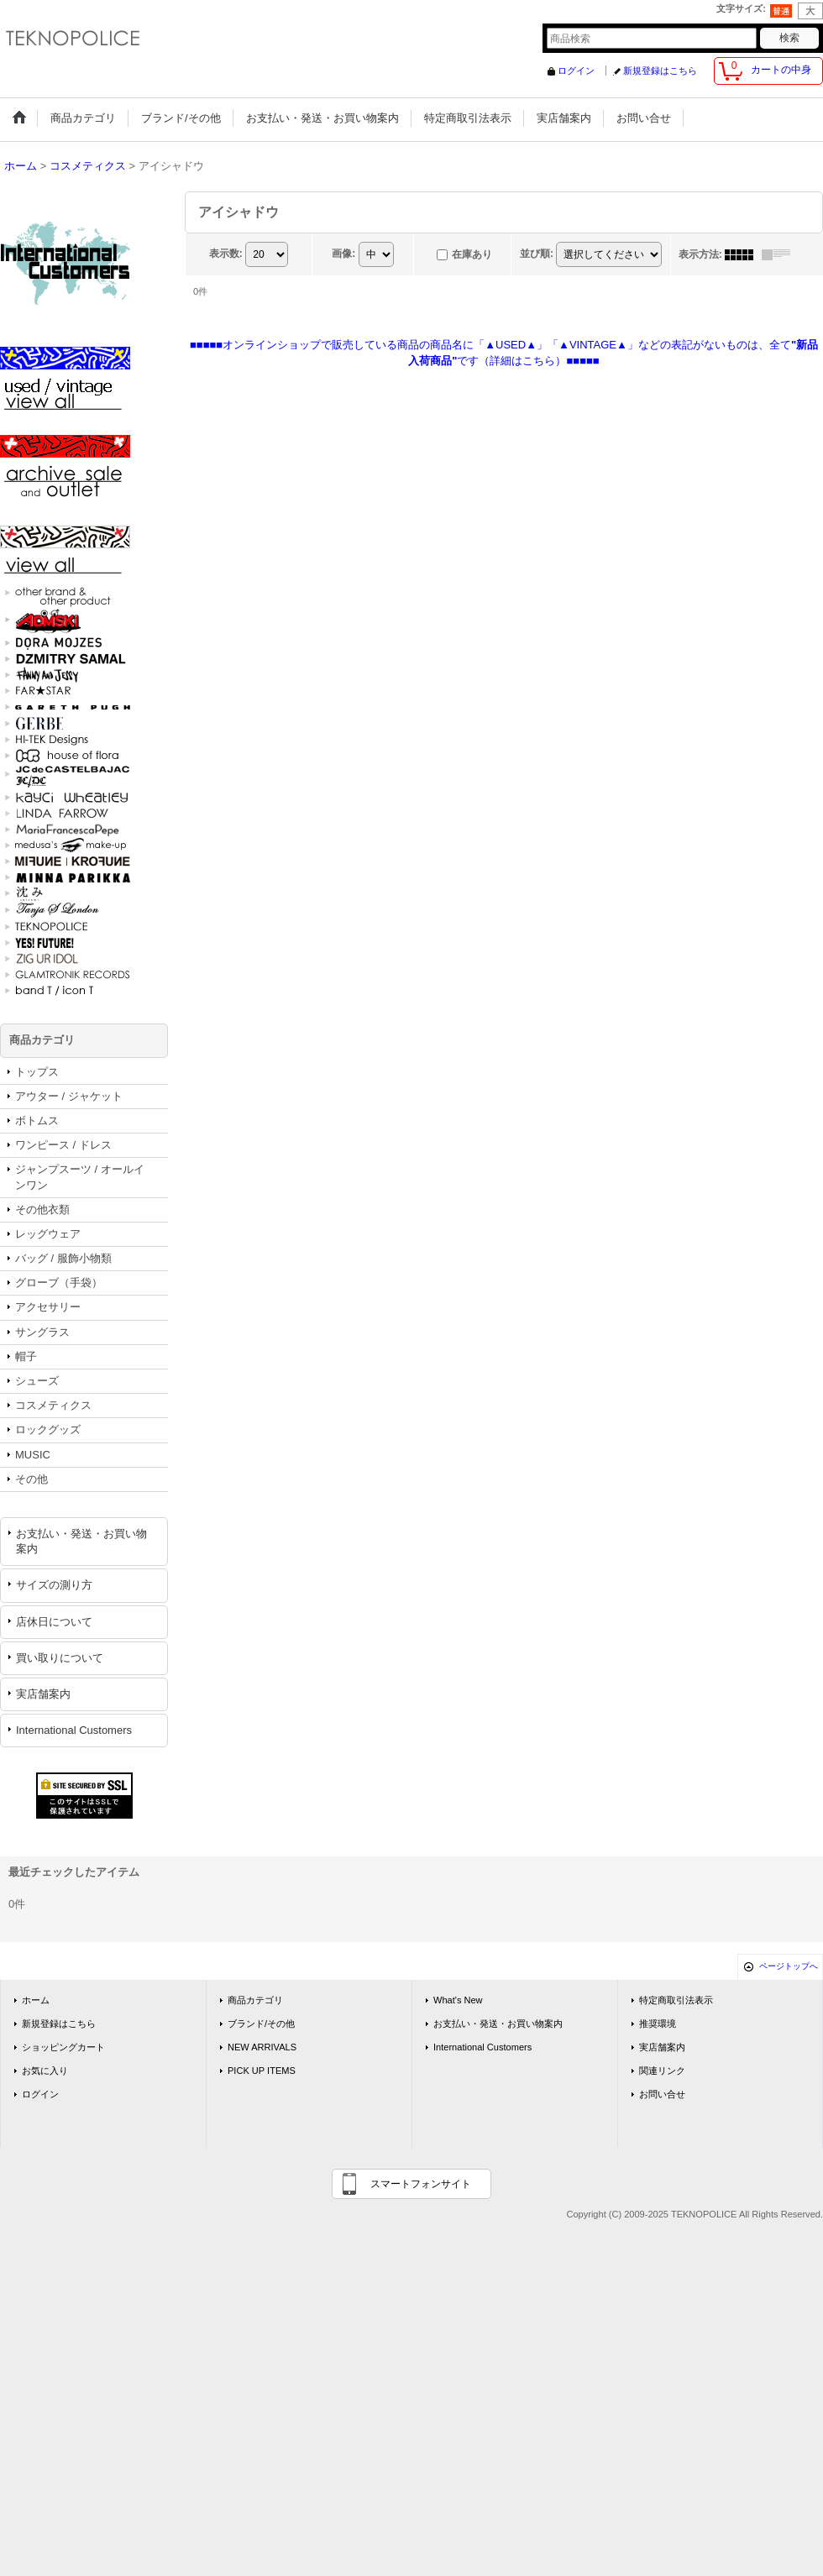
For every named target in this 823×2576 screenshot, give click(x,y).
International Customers (74, 1730)
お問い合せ (662, 2094)
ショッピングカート (63, 2047)
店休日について (54, 1621)
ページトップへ (788, 1966)
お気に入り (45, 2071)
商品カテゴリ (255, 2000)
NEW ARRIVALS (262, 2047)
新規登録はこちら (660, 70)
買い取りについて (59, 1658)
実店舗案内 (43, 1694)
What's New (458, 2000)
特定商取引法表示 (676, 2000)
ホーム (36, 2000)
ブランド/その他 (261, 2023)
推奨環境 (657, 2023)
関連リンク (662, 2071)
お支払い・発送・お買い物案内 (81, 1541)
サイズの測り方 (54, 1585)
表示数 (226, 253)
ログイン (576, 70)
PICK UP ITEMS (262, 2071)
